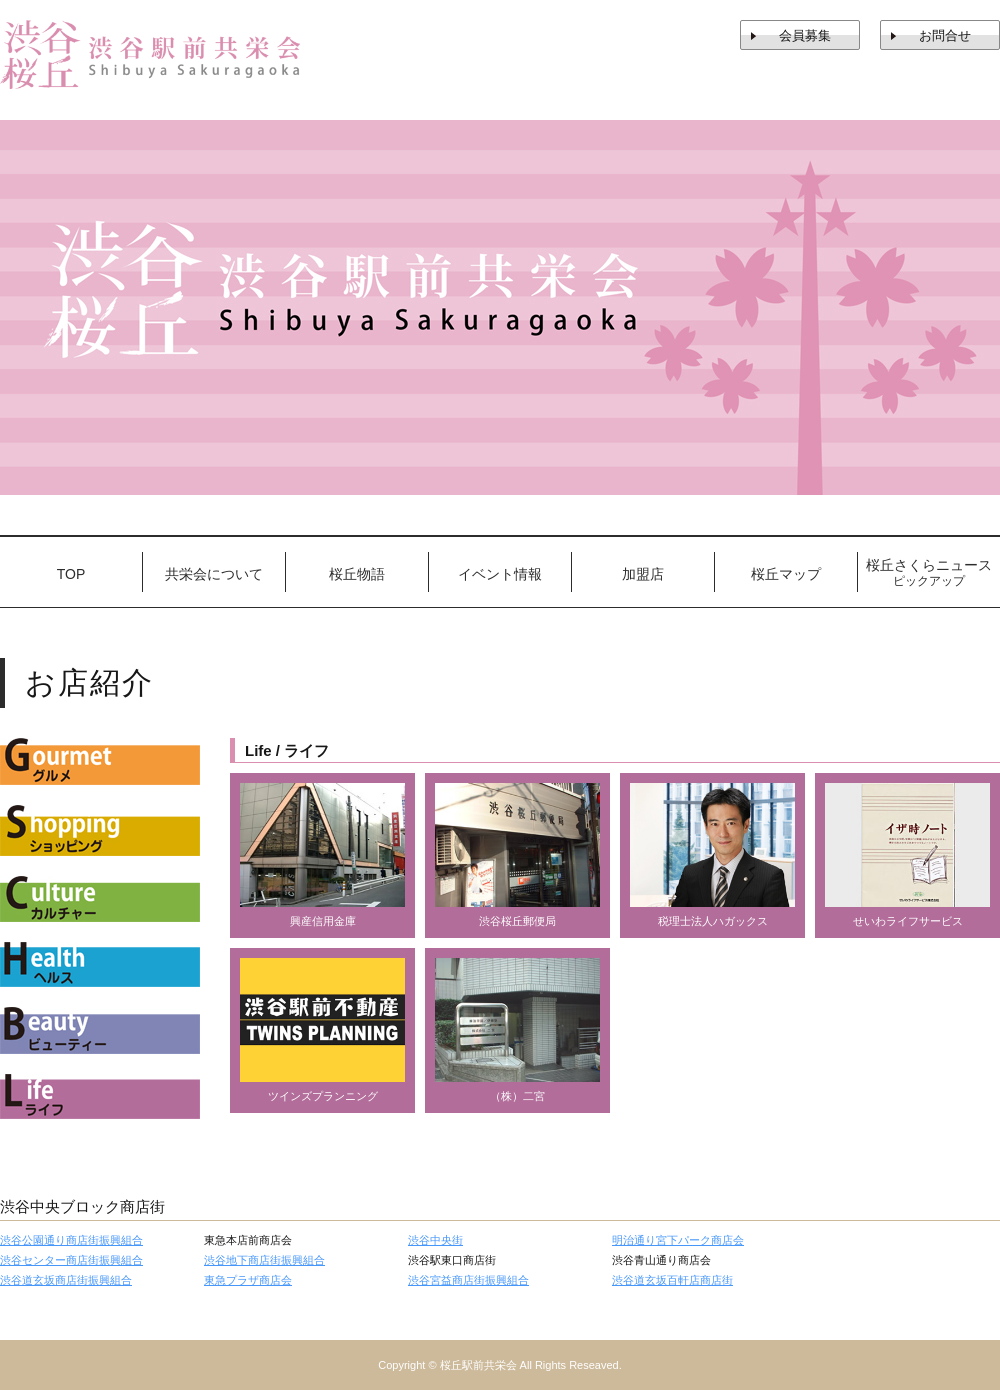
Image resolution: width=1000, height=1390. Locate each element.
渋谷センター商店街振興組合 (71, 1260)
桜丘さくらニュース (929, 572)
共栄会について (214, 574)
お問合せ (945, 35)
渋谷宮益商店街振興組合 (468, 1280)
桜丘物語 (357, 574)
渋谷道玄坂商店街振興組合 (66, 1280)
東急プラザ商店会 (248, 1280)
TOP (71, 574)
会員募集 (805, 35)
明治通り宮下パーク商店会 (678, 1240)
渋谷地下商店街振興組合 (264, 1260)
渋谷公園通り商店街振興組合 (71, 1240)
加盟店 (643, 574)
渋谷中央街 (435, 1240)
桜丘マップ (786, 574)
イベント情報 (500, 574)
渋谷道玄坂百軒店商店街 (672, 1280)
